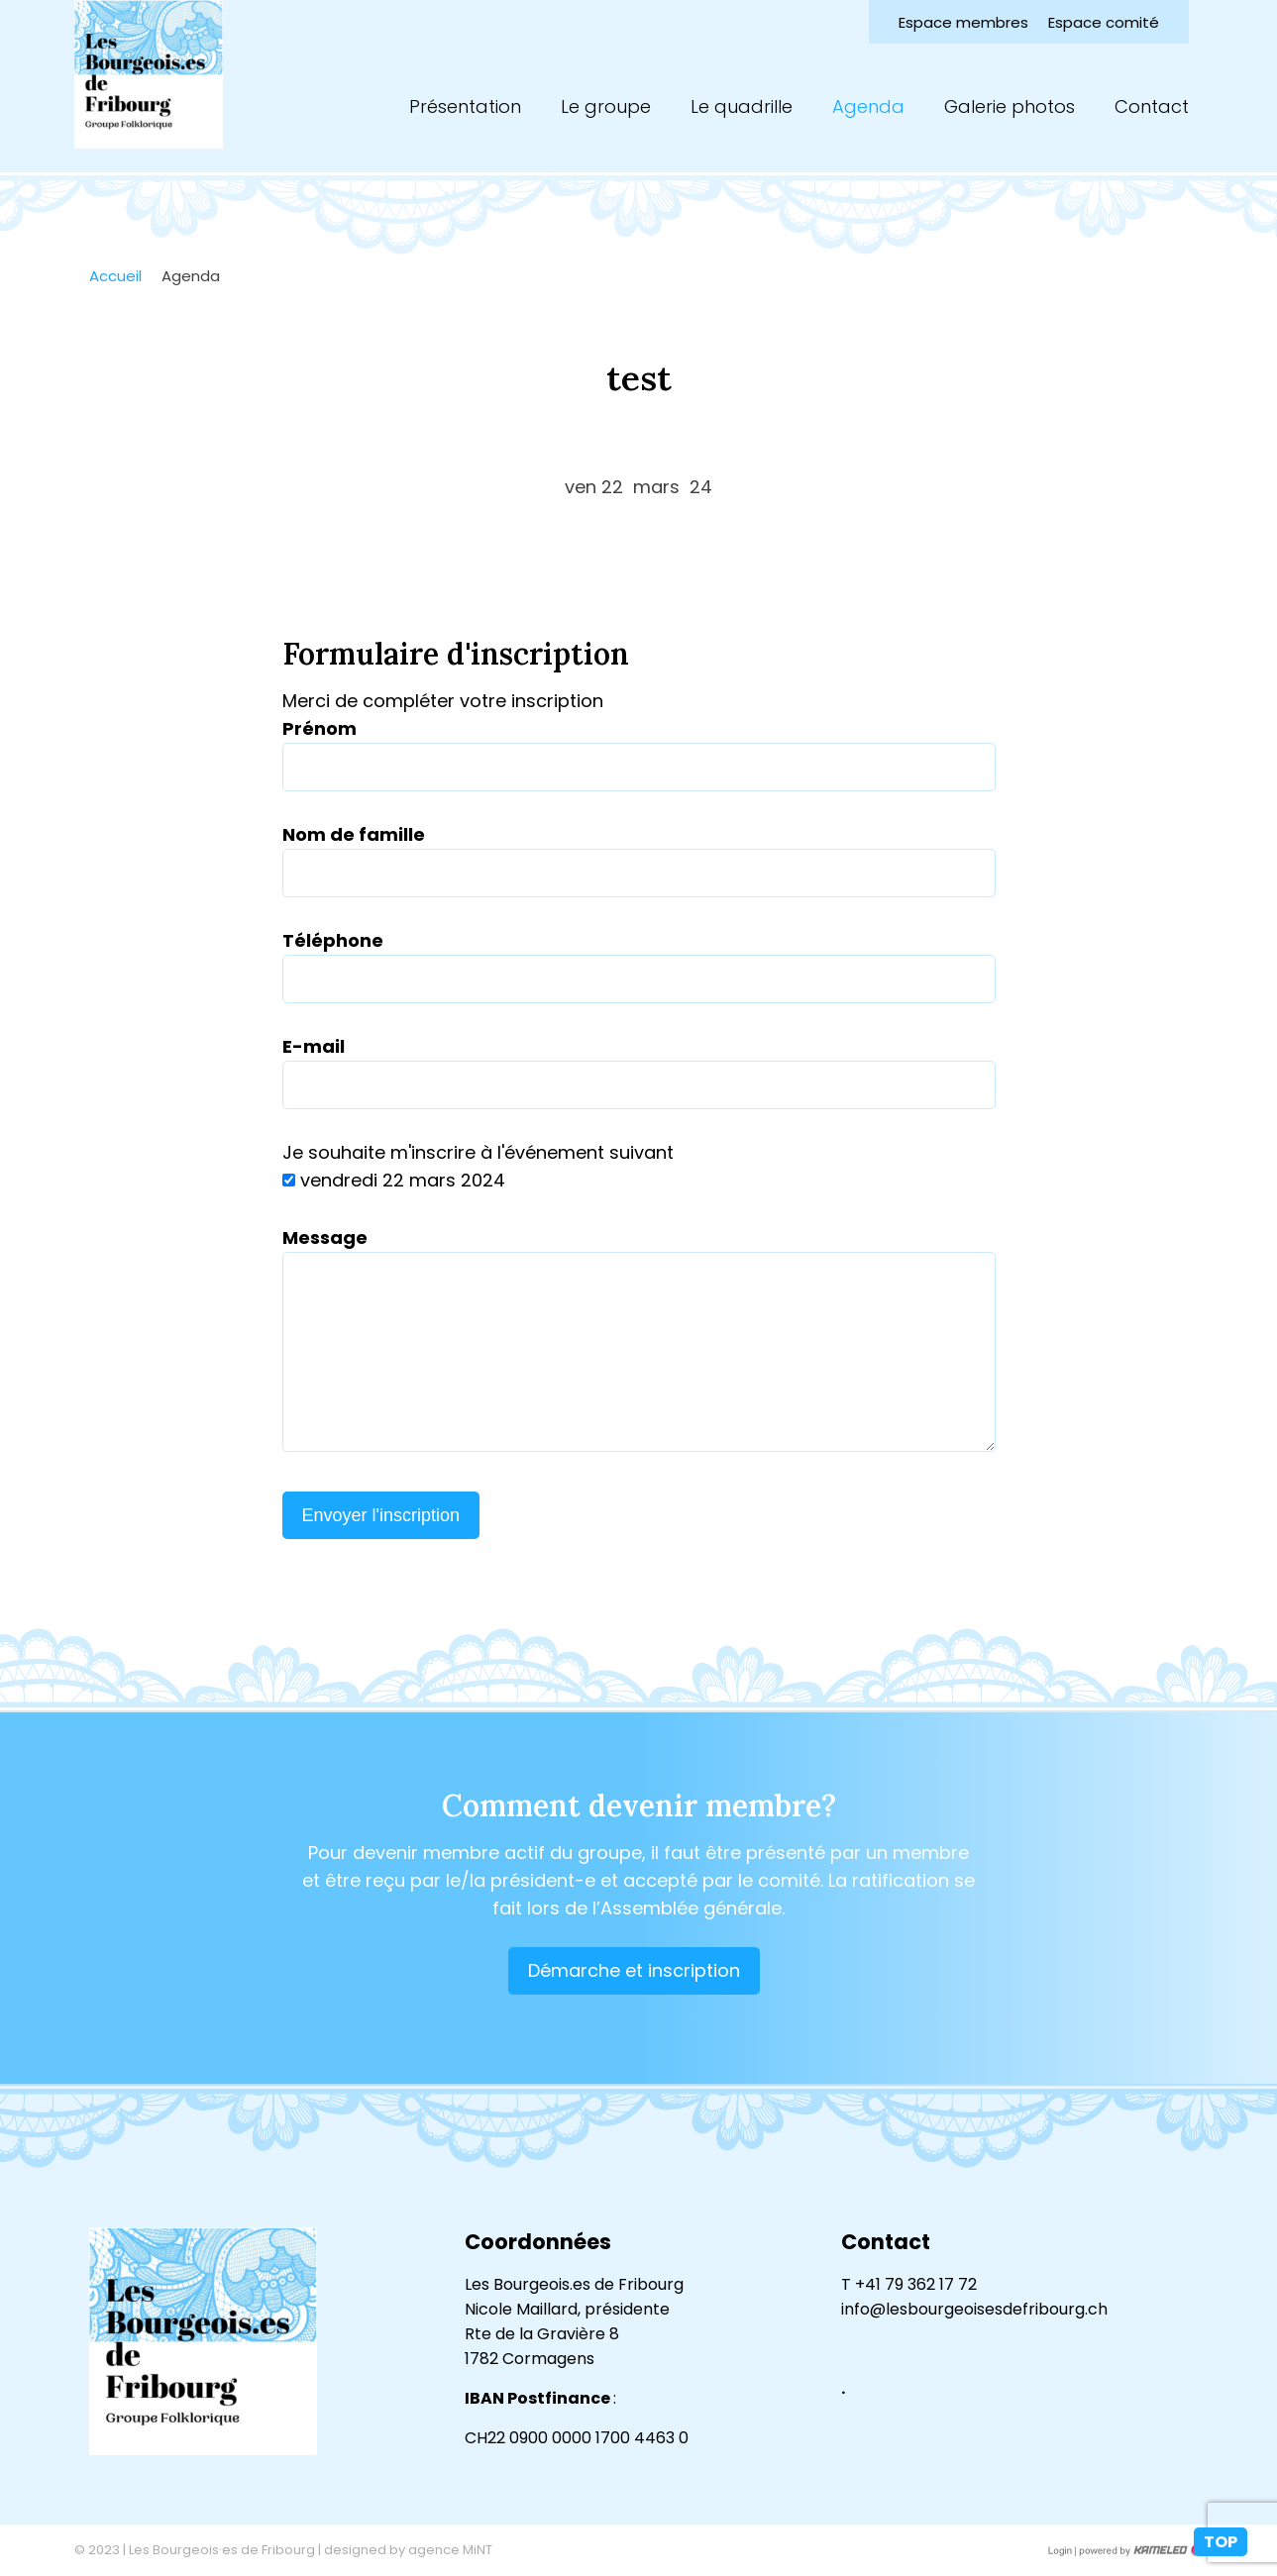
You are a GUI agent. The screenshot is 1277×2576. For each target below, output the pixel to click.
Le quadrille (742, 106)
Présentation (465, 106)
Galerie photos (1009, 106)
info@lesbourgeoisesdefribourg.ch (974, 2309)
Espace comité (1103, 22)
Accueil (115, 275)
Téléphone (332, 940)
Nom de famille (353, 834)
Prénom (319, 728)
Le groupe (606, 106)
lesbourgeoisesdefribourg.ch (148, 74)
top (1220, 2541)
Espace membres (963, 22)
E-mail (313, 1046)
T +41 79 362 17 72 (909, 2284)
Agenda (868, 106)
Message (325, 1237)
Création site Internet (1139, 2550)
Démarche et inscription (634, 1970)
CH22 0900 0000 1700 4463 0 (577, 2437)
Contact (1152, 106)
